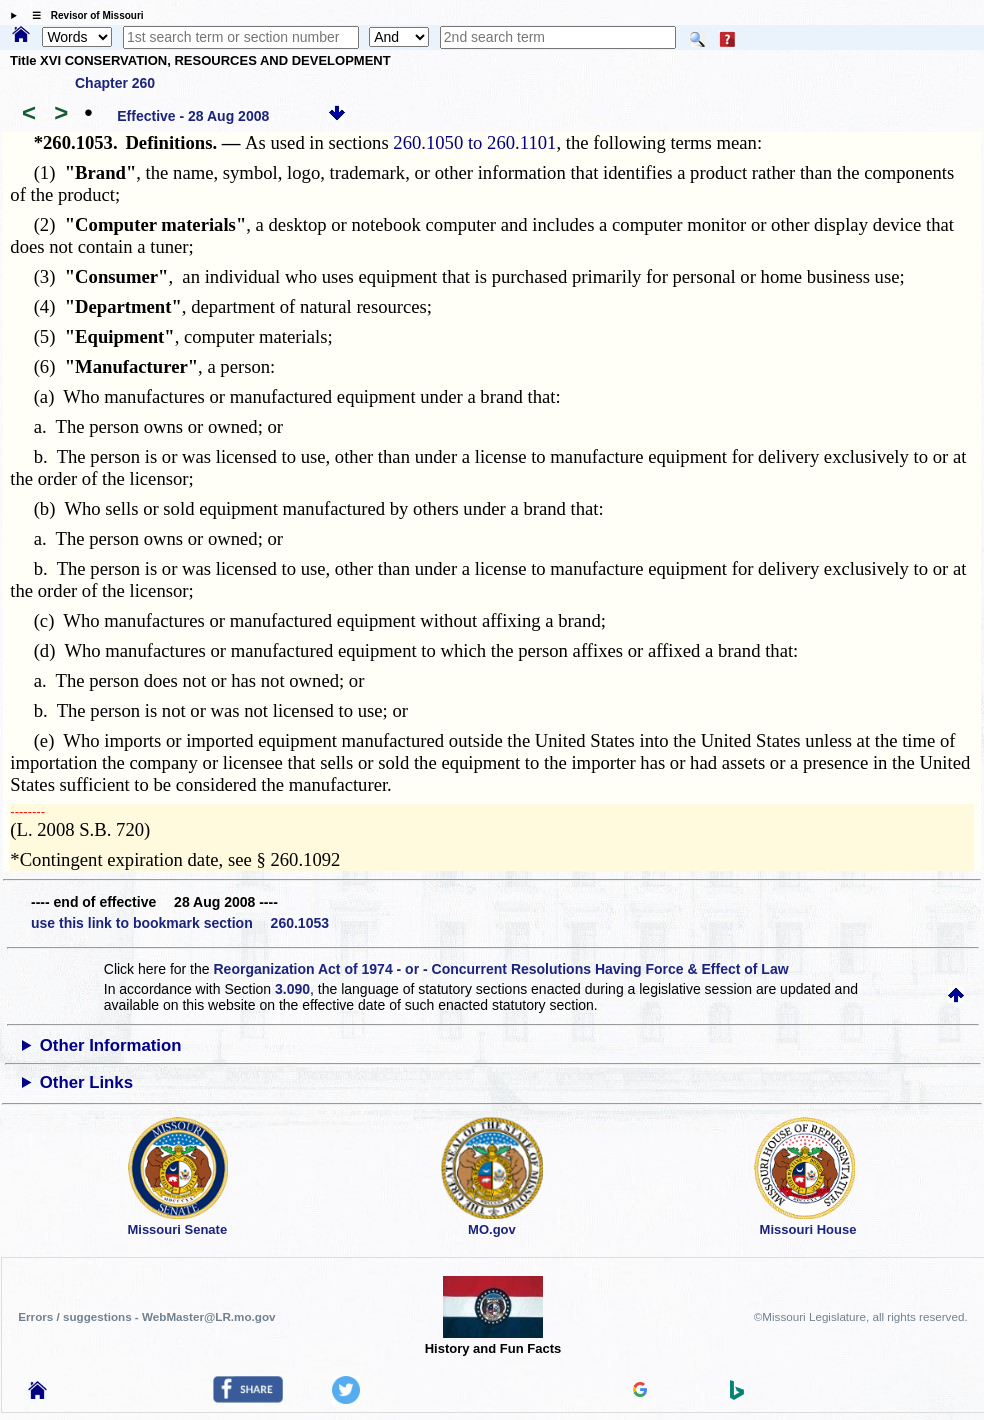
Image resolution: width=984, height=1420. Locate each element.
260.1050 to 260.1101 (474, 142)
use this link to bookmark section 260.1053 (180, 923)
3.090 (292, 989)
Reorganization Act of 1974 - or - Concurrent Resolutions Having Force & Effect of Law (500, 969)
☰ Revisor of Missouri (83, 15)
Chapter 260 (115, 83)
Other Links (86, 1082)
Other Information (111, 1045)
